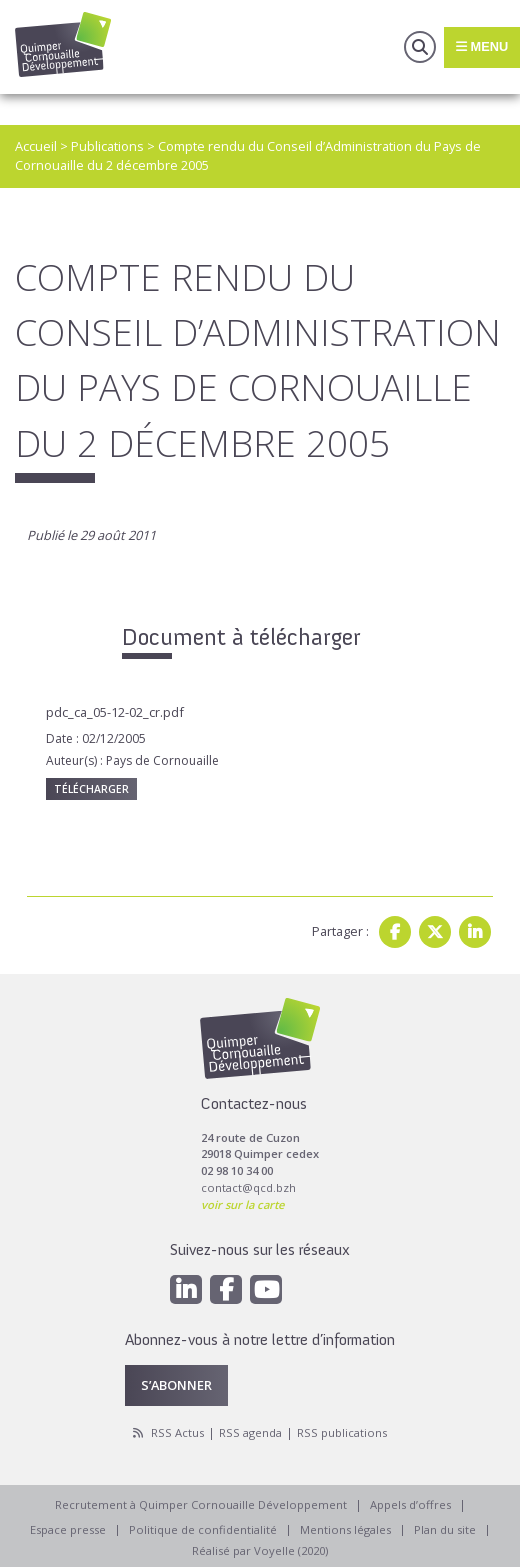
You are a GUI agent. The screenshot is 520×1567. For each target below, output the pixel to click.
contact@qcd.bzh (248, 1187)
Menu (482, 46)
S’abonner (176, 1385)
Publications (107, 146)
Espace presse (68, 1529)
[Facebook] (226, 1289)
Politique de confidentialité (203, 1529)
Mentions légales (345, 1529)
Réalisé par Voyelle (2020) (260, 1550)
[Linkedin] (186, 1289)
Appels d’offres (410, 1504)
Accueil (36, 146)
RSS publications (342, 1432)
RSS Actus (177, 1432)
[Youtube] (266, 1289)
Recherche (420, 47)
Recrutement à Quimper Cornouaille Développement (201, 1504)
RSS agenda (250, 1432)
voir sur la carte (242, 1204)
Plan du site (445, 1529)
